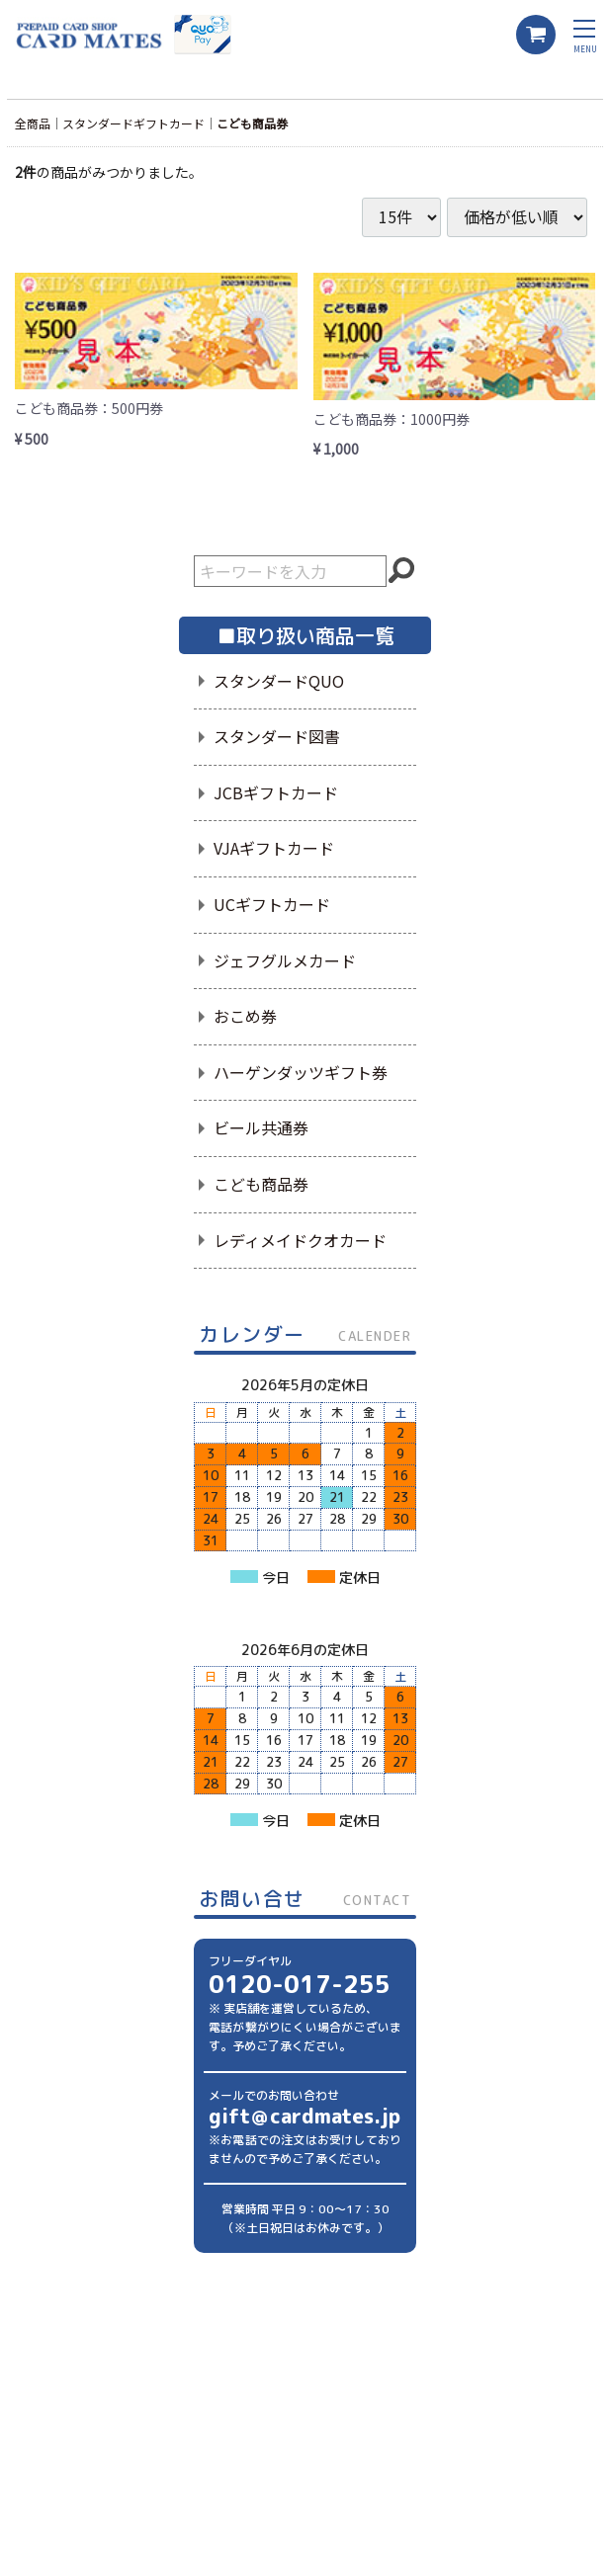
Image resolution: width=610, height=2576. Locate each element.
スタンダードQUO (279, 681)
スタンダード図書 (277, 736)
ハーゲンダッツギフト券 (301, 1072)
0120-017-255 (300, 1984)
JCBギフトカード (276, 792)
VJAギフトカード (274, 848)
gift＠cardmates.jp (304, 2115)
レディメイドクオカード (300, 1240)
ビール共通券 (261, 1127)
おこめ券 (245, 1016)
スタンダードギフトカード (133, 123)
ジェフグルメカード (285, 960)
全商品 (32, 123)
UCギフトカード (272, 904)
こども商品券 (252, 123)
